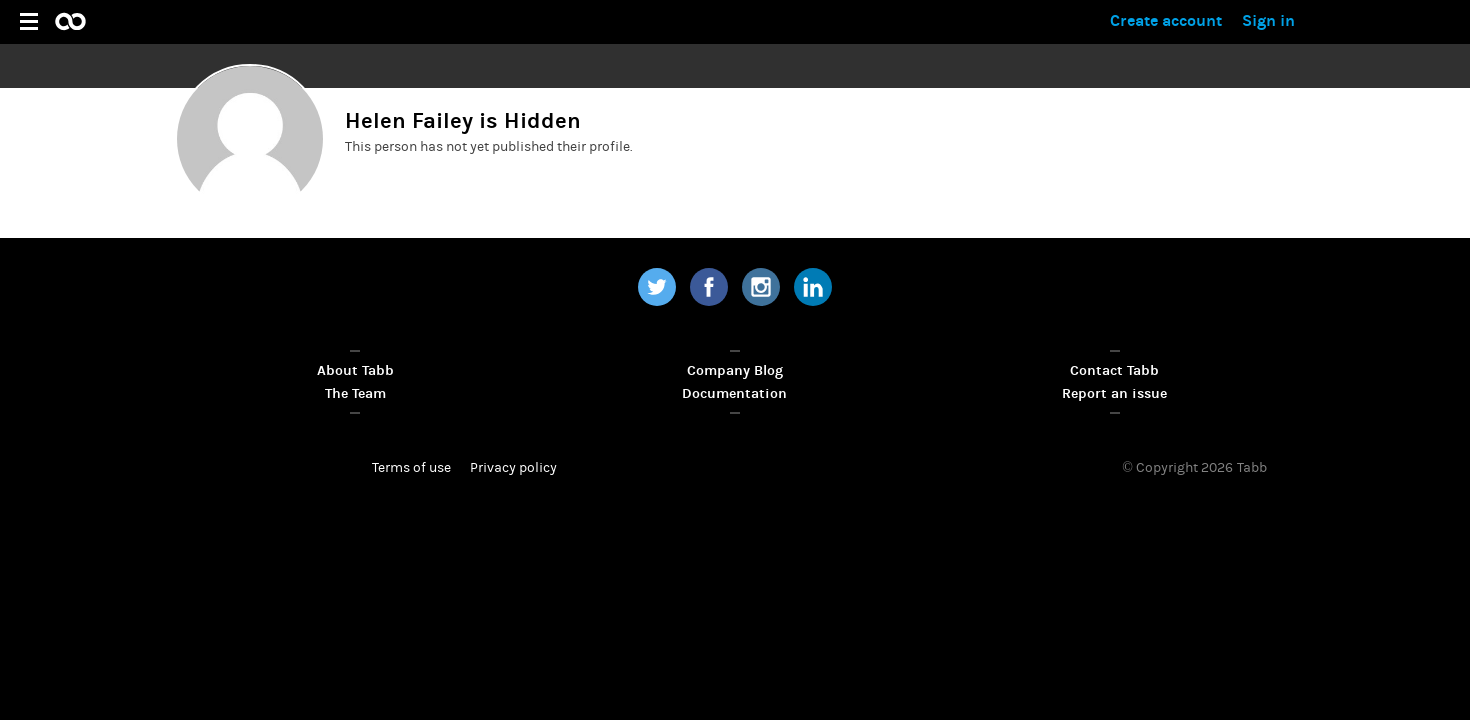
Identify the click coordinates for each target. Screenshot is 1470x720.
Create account (1166, 20)
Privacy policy (513, 468)
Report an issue (1114, 393)
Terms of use (411, 468)
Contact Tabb (1114, 370)
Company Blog (735, 370)
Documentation (734, 393)
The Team (355, 393)
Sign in (1268, 20)
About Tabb (355, 370)
